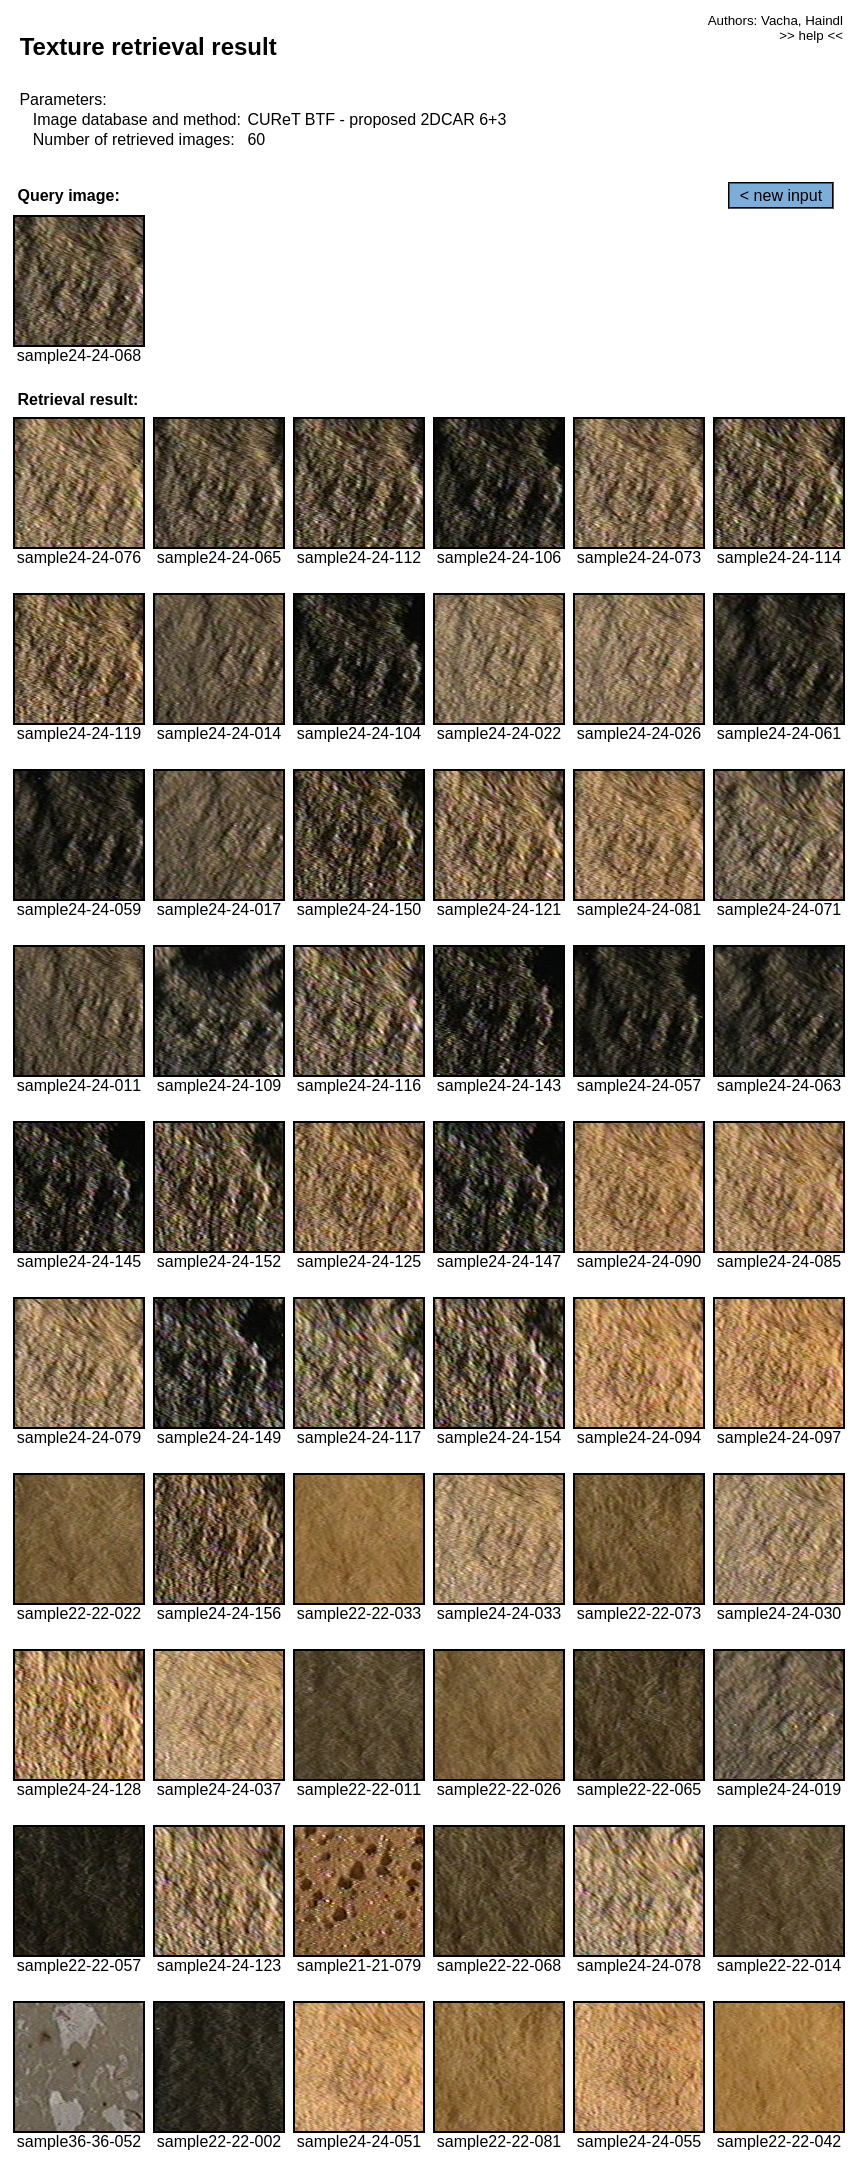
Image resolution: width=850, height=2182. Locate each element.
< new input (781, 195)
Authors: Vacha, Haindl (775, 20)
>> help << (811, 35)
